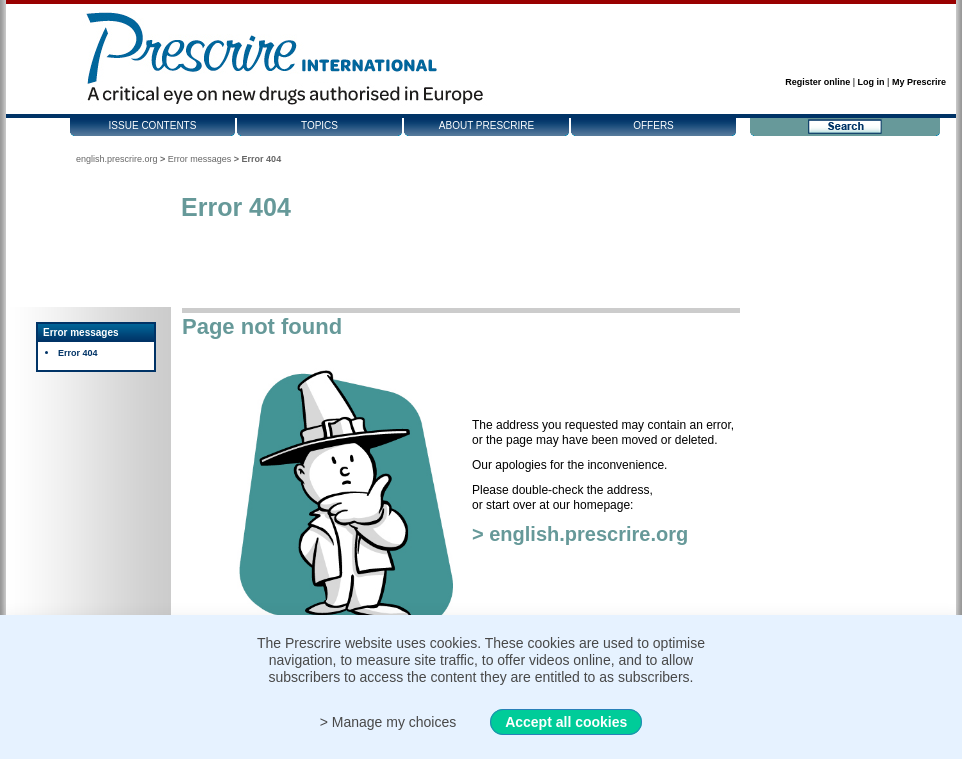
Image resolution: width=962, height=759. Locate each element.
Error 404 (78, 353)
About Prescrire (486, 125)
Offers (653, 125)
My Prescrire (919, 82)
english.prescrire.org (117, 159)
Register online (817, 82)
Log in (871, 82)
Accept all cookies (566, 722)
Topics (319, 125)
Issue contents (153, 125)
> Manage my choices (388, 722)
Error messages (200, 159)
